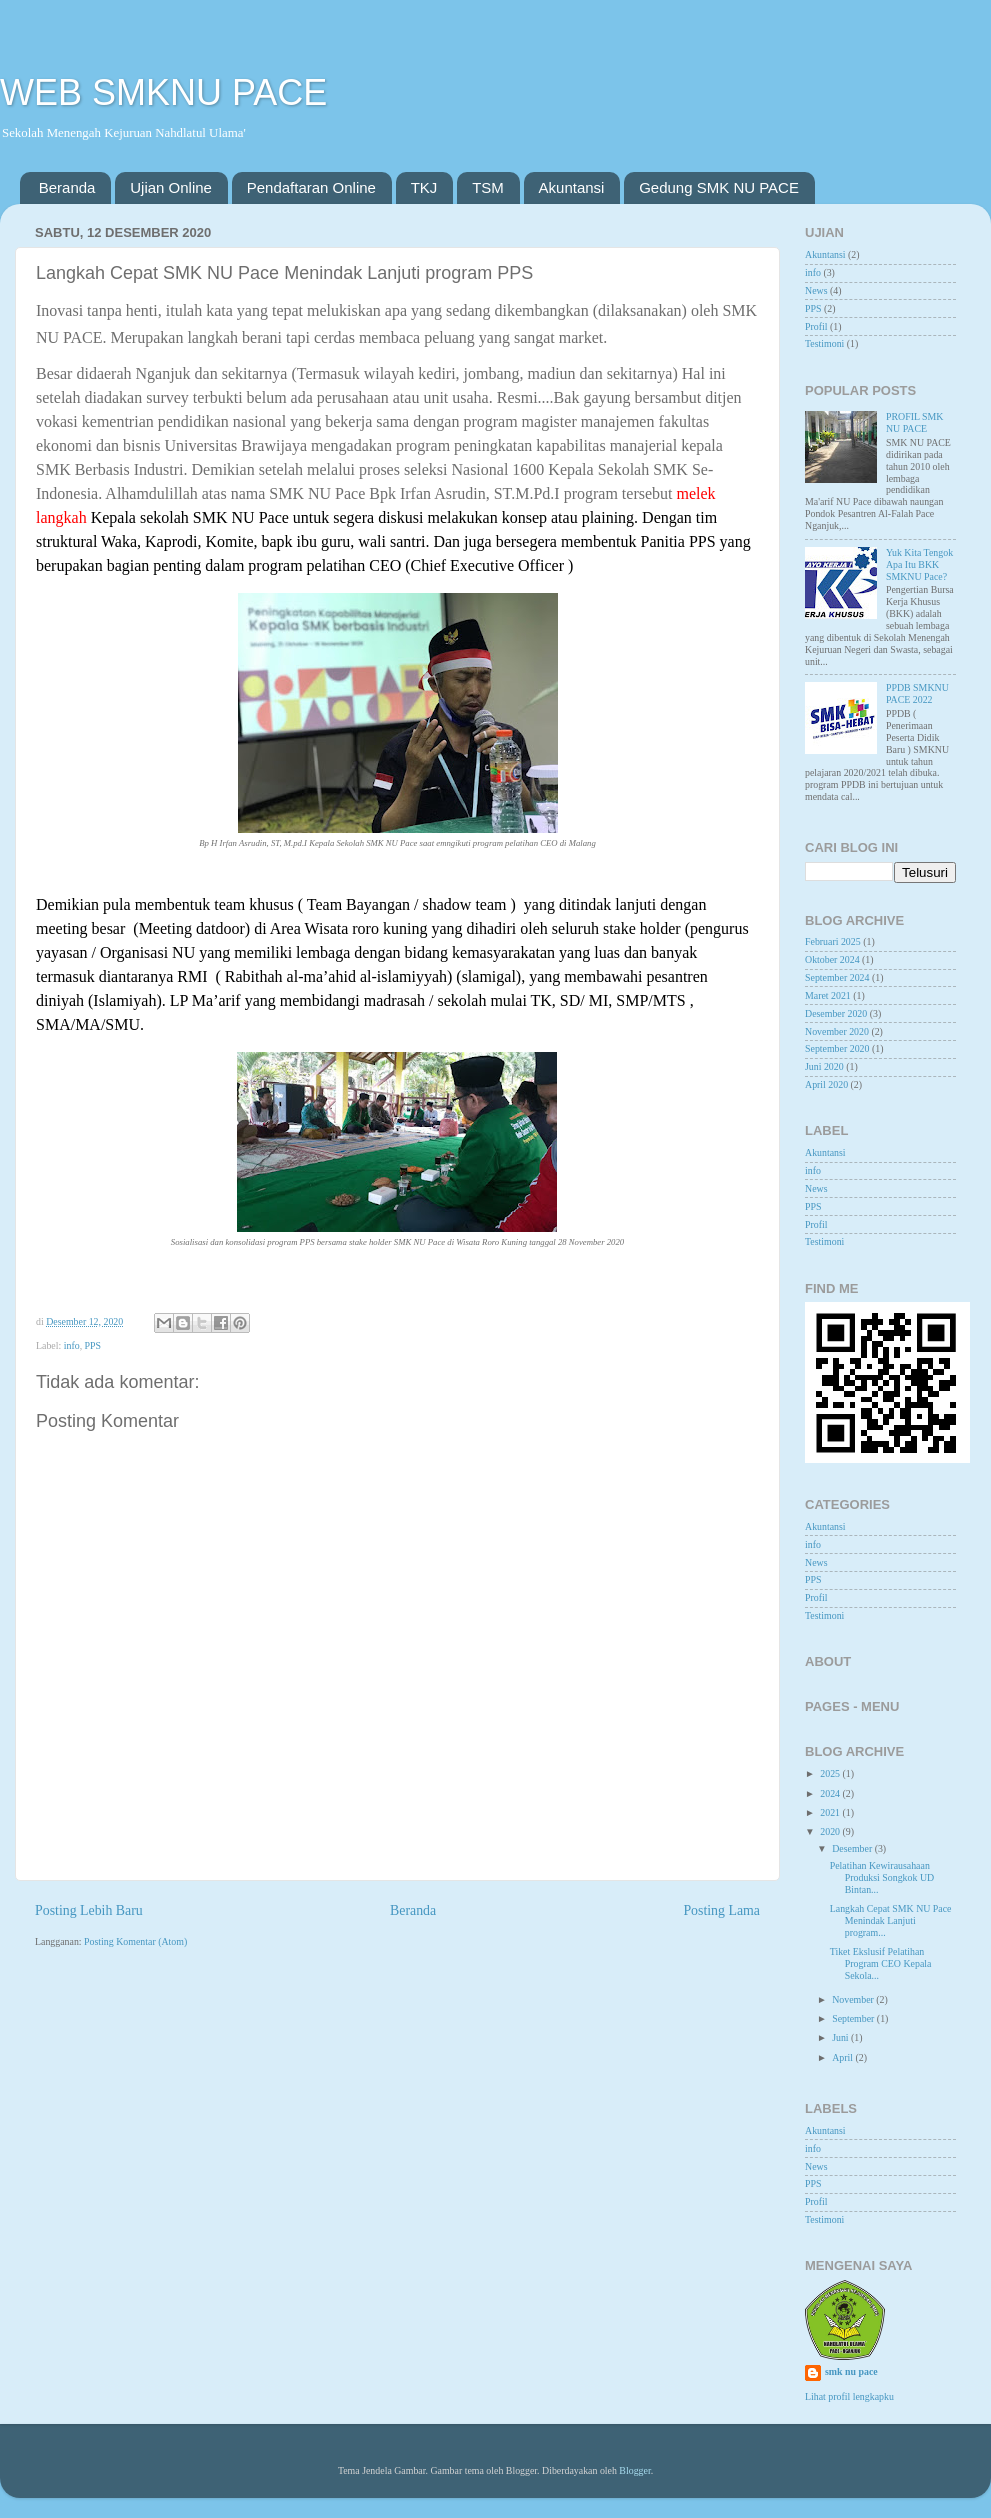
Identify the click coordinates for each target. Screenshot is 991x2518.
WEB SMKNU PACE (163, 92)
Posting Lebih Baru (89, 1910)
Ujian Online (171, 187)
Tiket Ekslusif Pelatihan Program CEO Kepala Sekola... (881, 1963)
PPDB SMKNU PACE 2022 (917, 693)
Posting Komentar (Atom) (135, 1941)
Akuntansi (572, 187)
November (854, 1999)
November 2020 (837, 1031)
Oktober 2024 (832, 959)
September (854, 2018)
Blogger (634, 2470)
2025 (831, 1773)
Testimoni (824, 343)
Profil (816, 326)
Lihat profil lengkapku (849, 2396)
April (843, 2057)
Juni (841, 2037)
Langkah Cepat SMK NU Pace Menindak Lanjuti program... (891, 1920)
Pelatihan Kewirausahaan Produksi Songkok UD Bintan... (882, 1877)
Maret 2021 (828, 995)
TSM (488, 187)
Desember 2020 (836, 1013)
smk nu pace (851, 2371)
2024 (831, 1793)
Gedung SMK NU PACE (719, 187)
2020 (831, 1831)
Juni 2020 (824, 1066)
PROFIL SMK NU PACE (915, 422)
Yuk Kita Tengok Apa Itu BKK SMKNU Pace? (919, 564)
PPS (93, 1345)
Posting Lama (721, 1910)
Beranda (67, 187)
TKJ (424, 187)
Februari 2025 (833, 941)
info (72, 1345)
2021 (831, 1812)
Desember (853, 1848)
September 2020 (837, 1048)
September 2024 (837, 977)
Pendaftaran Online (311, 187)
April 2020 (826, 1084)
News (816, 290)
